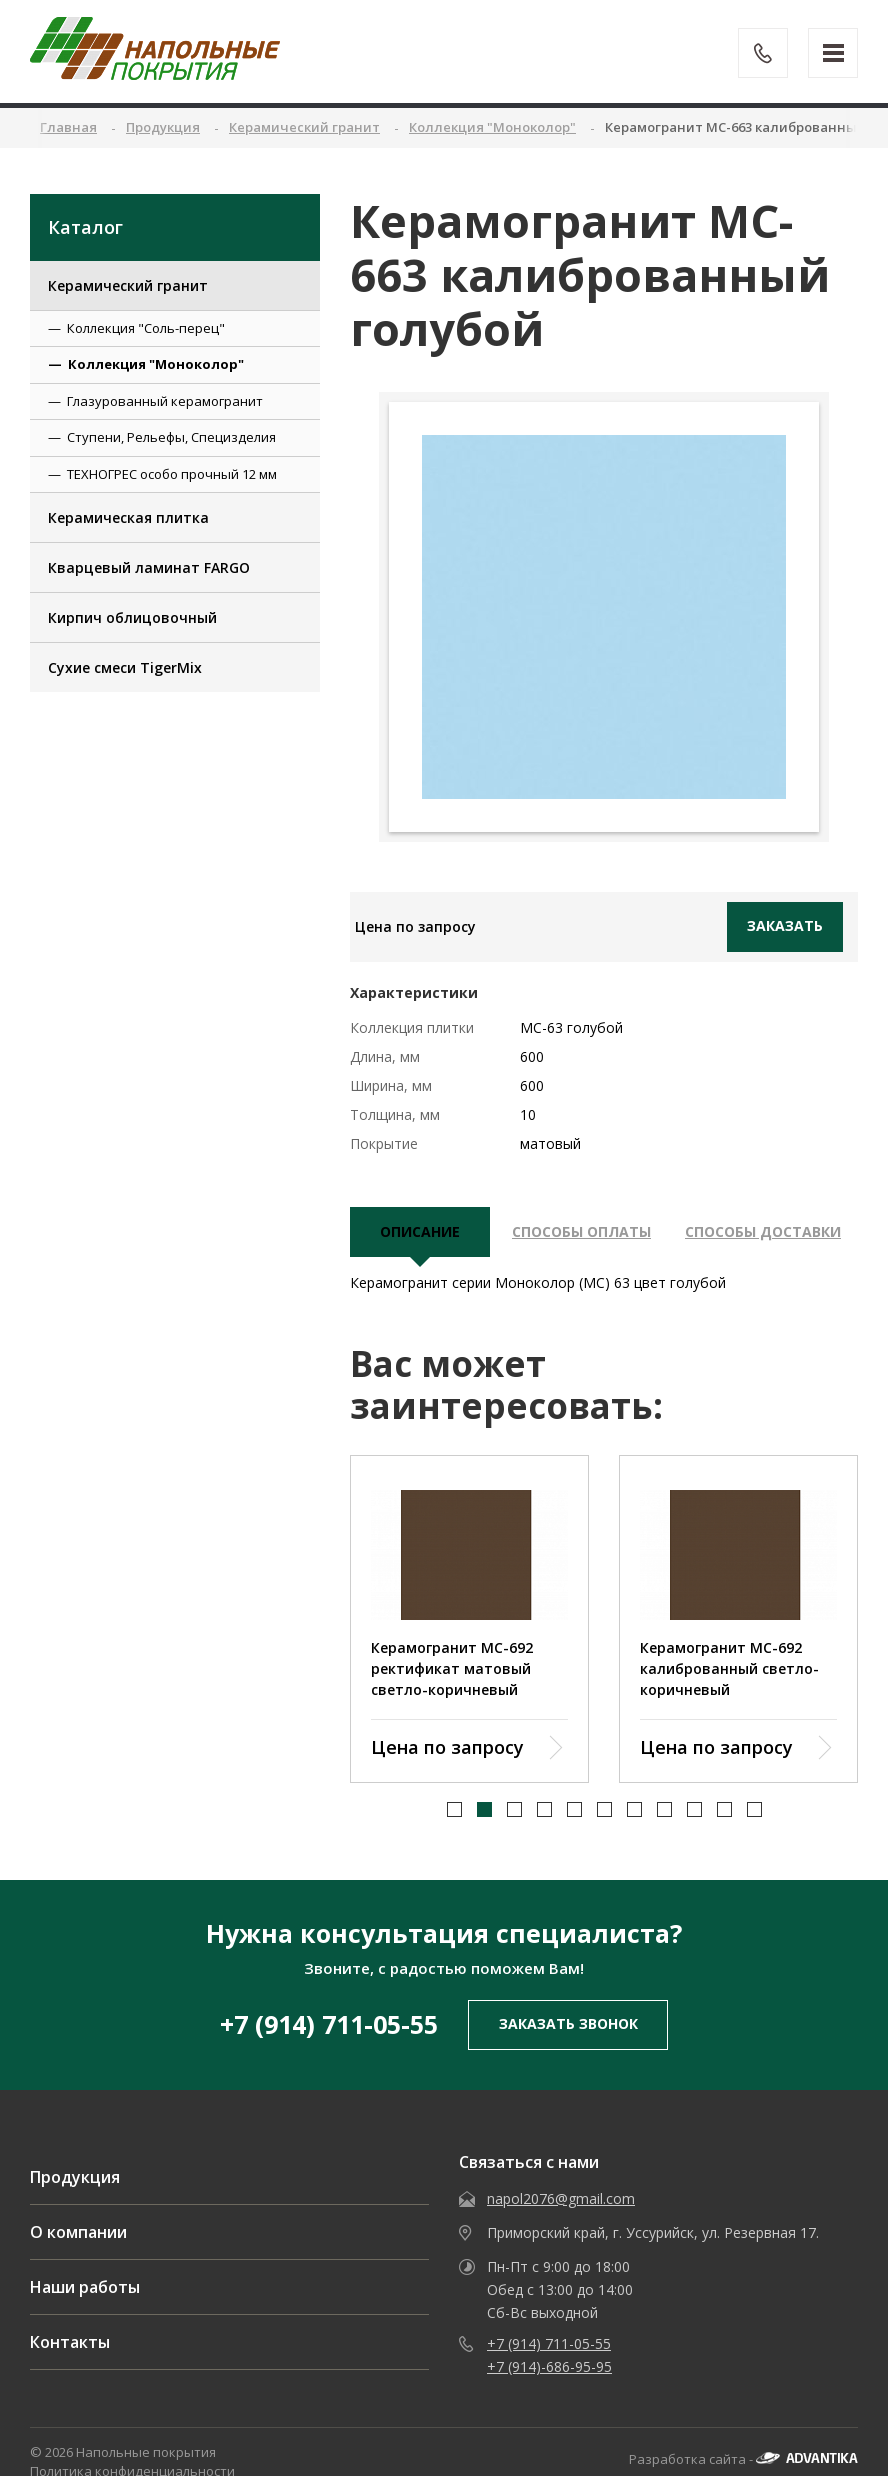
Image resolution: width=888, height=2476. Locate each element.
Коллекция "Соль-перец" (146, 328)
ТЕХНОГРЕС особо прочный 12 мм (172, 474)
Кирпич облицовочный (132, 617)
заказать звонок (568, 2044)
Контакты (70, 2363)
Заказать (785, 925)
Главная (68, 127)
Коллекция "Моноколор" (156, 364)
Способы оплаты (581, 1231)
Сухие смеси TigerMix (125, 667)
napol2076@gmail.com (561, 2219)
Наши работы (85, 2308)
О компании (78, 2253)
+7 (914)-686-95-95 (549, 2387)
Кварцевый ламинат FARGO (149, 567)
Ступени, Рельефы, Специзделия (171, 437)
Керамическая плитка (128, 517)
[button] (454, 1829)
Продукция (75, 2198)
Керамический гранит (128, 285)
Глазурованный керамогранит (165, 401)
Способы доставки (763, 1231)
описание (420, 1231)
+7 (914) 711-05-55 (329, 2045)
